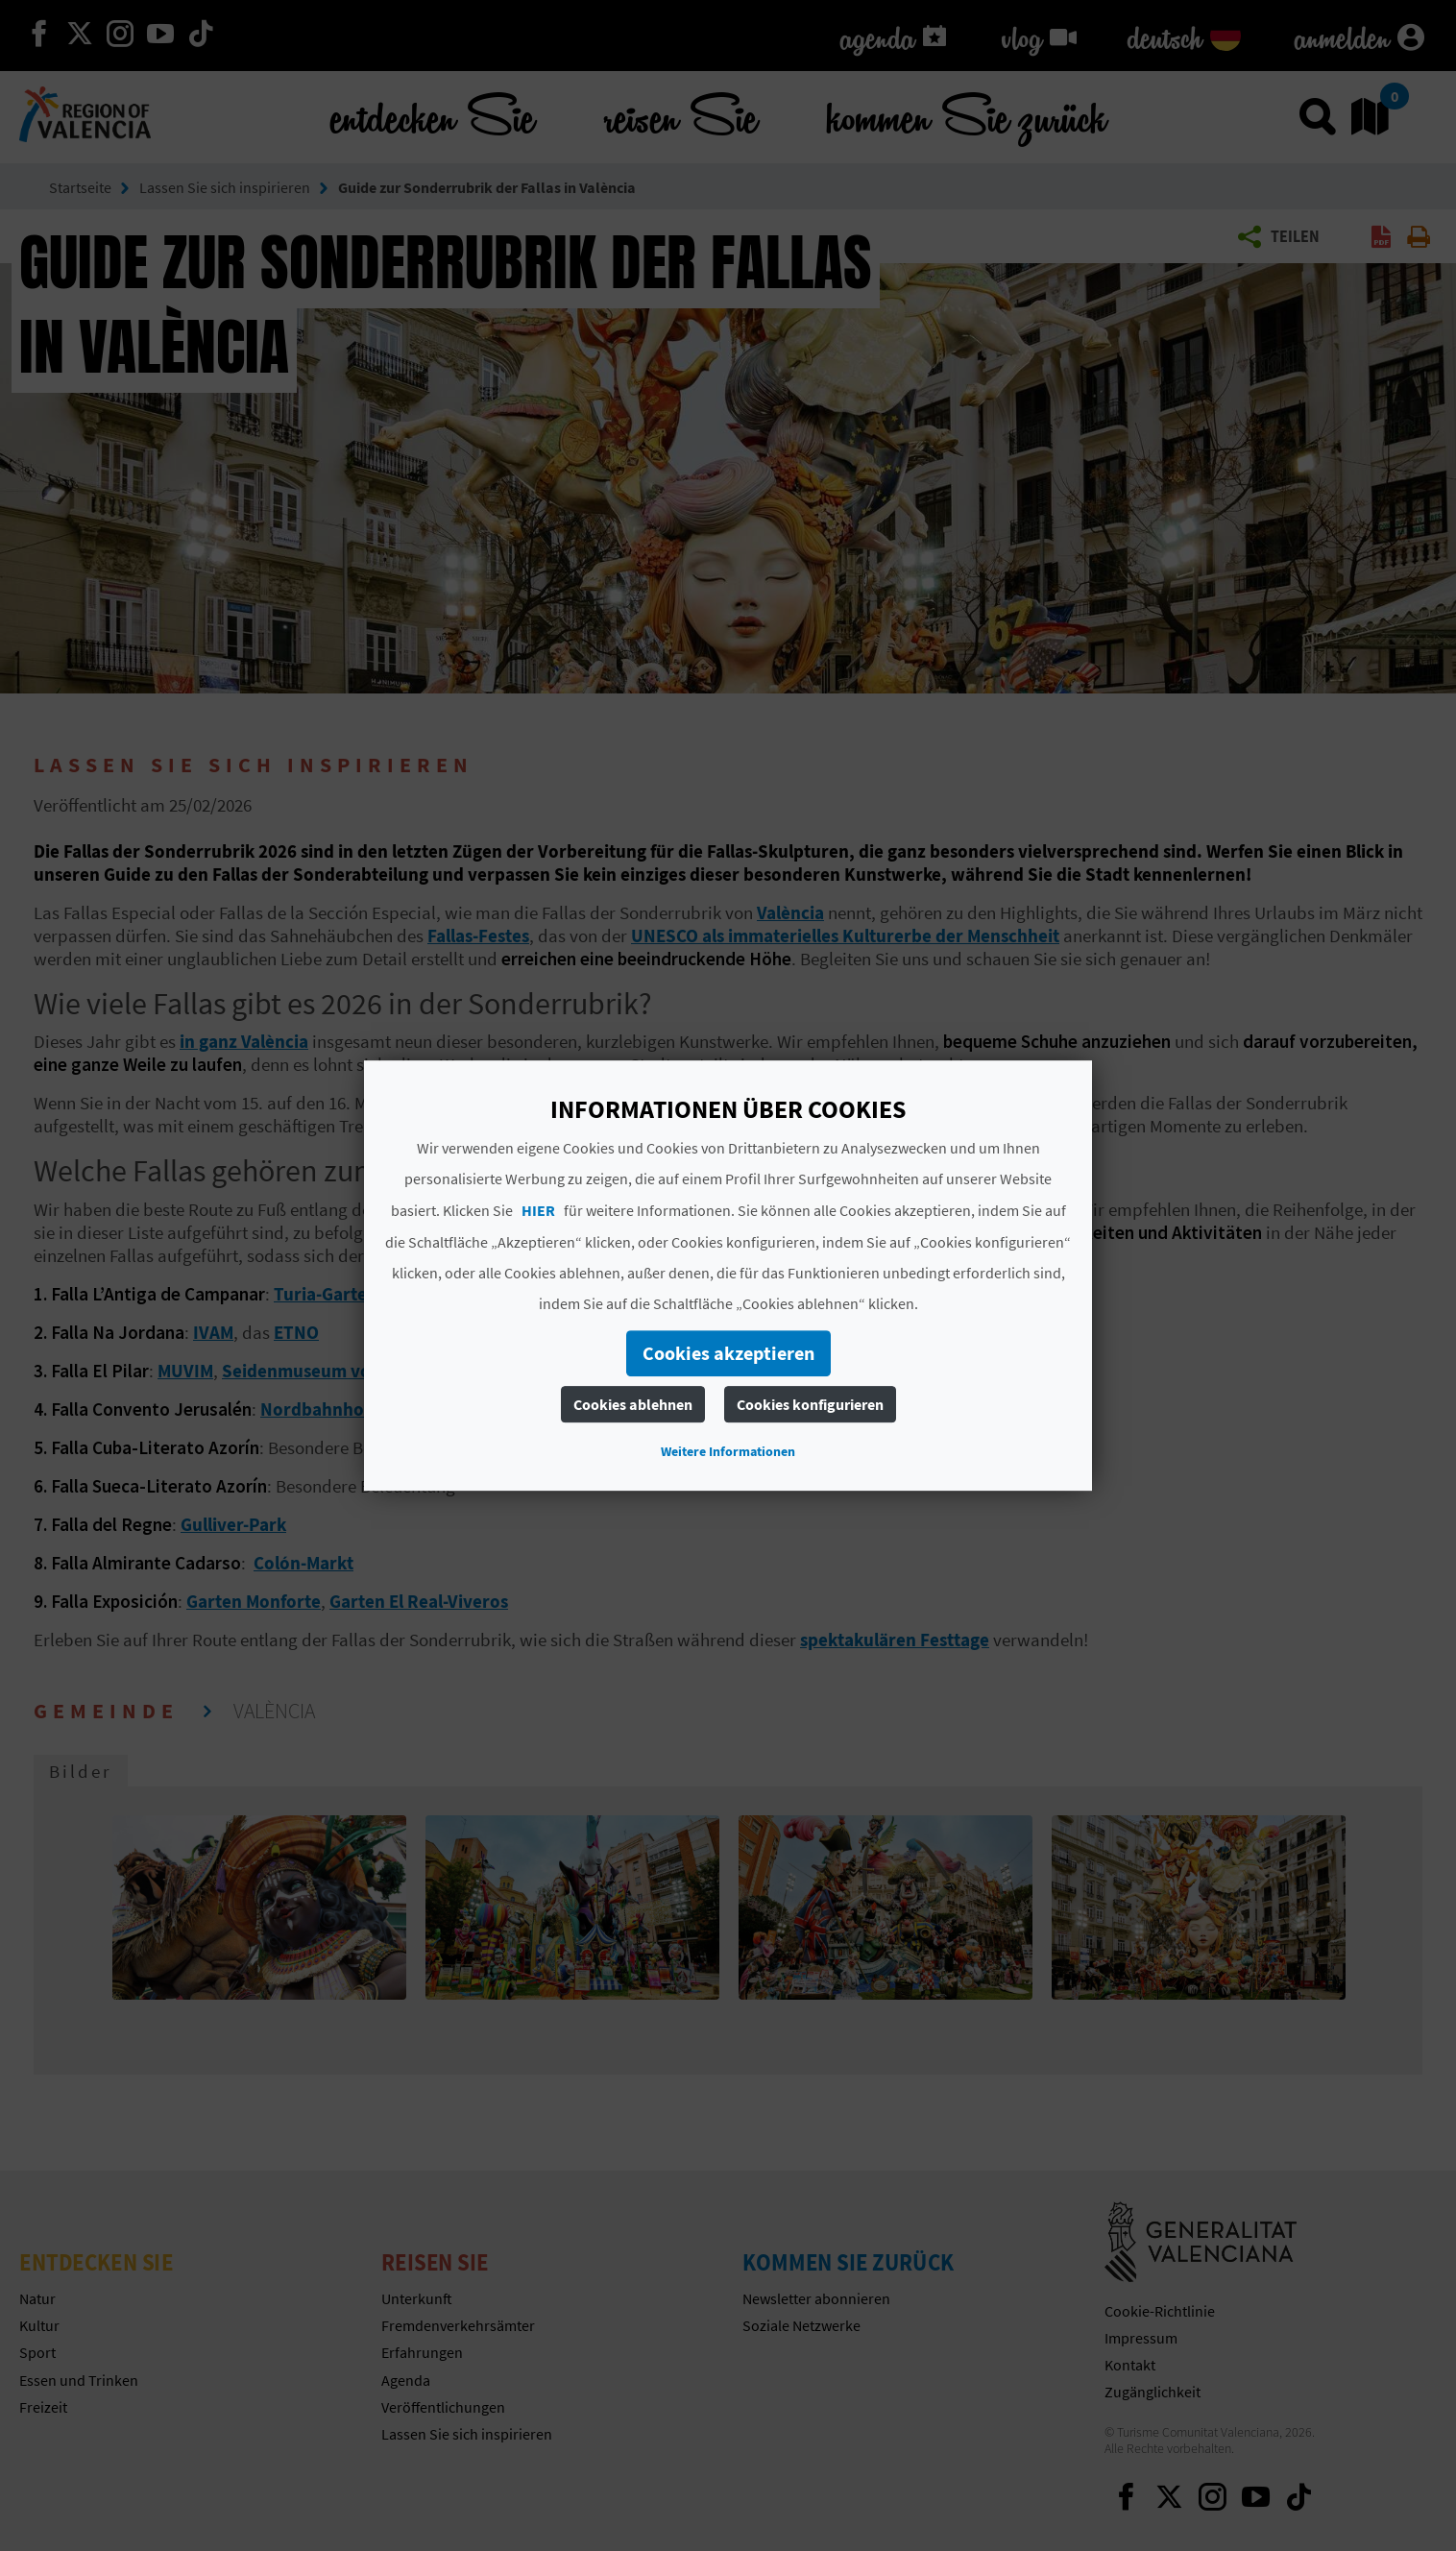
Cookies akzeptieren (728, 1353)
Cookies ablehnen (632, 1404)
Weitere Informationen (728, 1451)
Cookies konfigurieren (810, 1404)
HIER (538, 1210)
